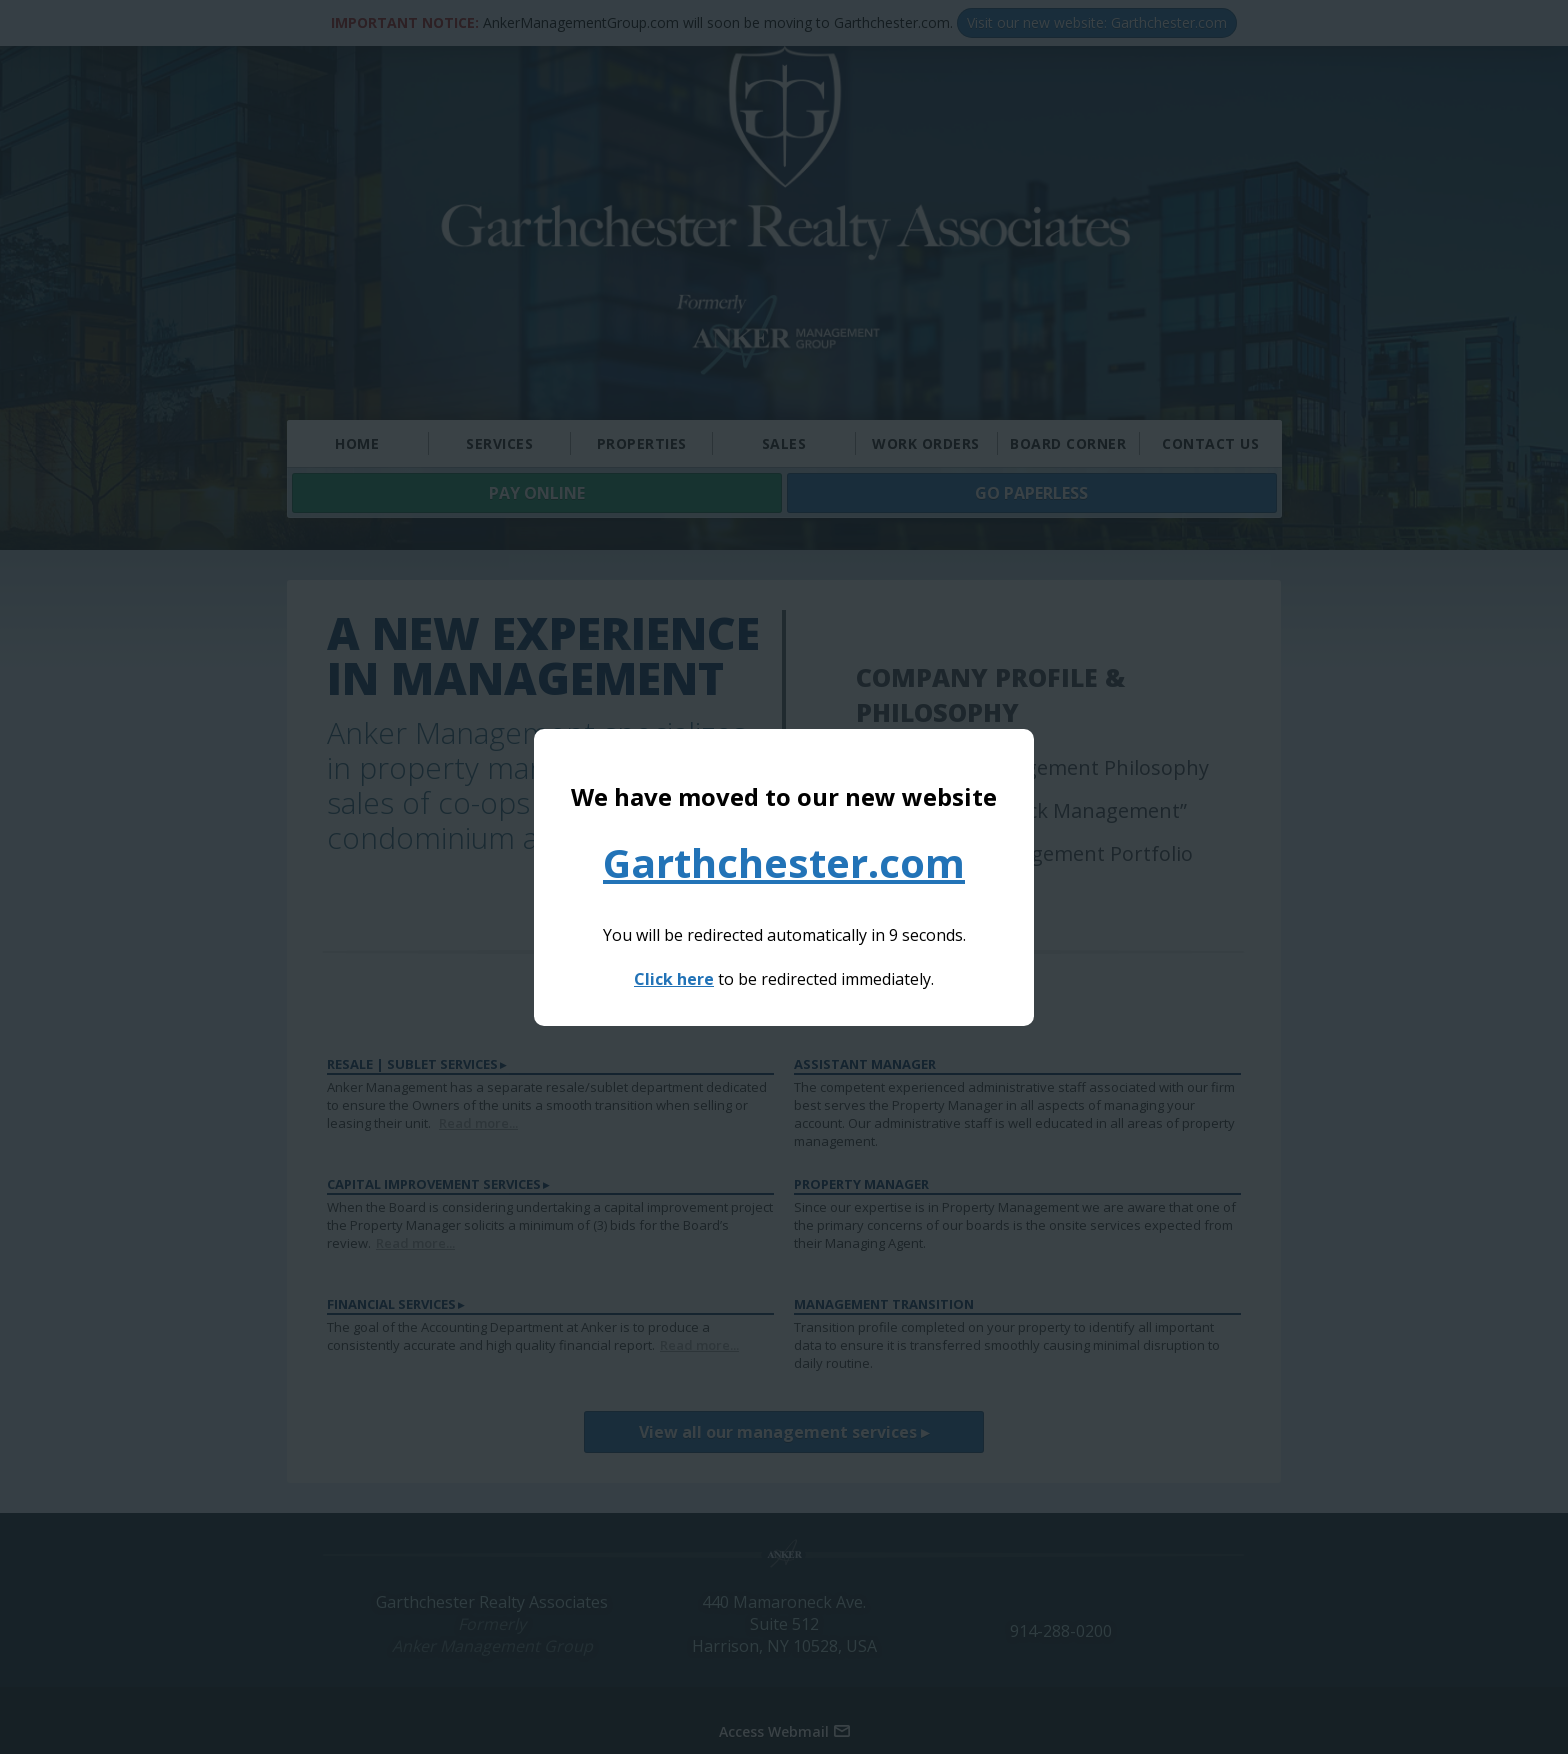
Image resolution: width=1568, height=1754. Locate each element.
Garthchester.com (784, 862)
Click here (674, 979)
